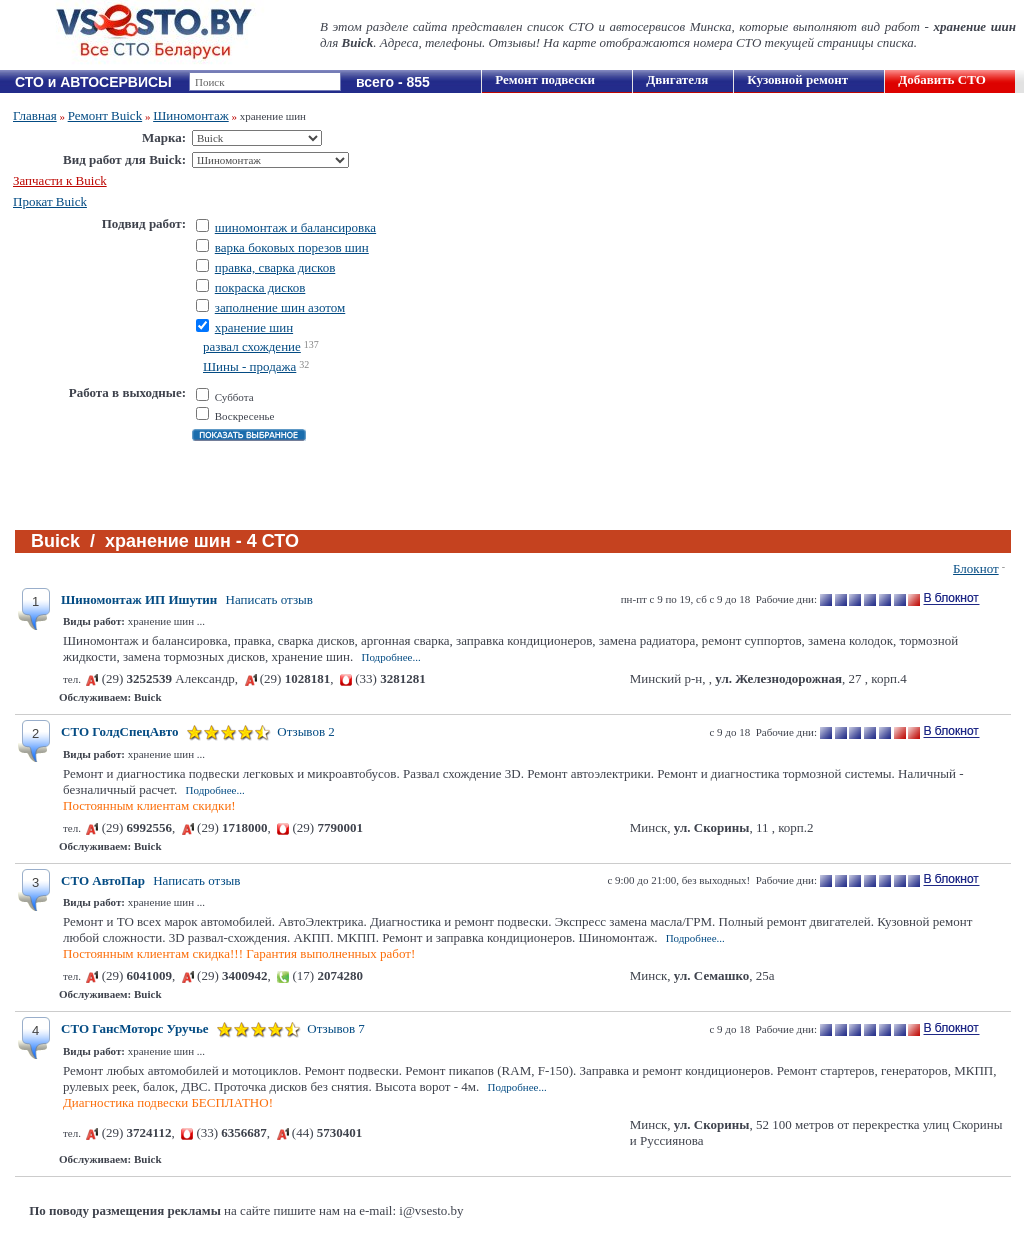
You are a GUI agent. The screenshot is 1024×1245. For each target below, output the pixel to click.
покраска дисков (260, 287)
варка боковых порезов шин (292, 247)
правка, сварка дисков (275, 267)
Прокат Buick (50, 201)
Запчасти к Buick (60, 180)
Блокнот (976, 568)
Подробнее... (390, 657)
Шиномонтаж (191, 115)
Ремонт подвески (545, 79)
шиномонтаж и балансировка (295, 227)
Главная (35, 115)
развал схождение (252, 346)
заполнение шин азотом (280, 307)
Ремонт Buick (105, 115)
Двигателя (677, 79)
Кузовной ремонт (797, 79)
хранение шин (254, 327)
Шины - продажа (249, 366)
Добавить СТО (941, 79)
